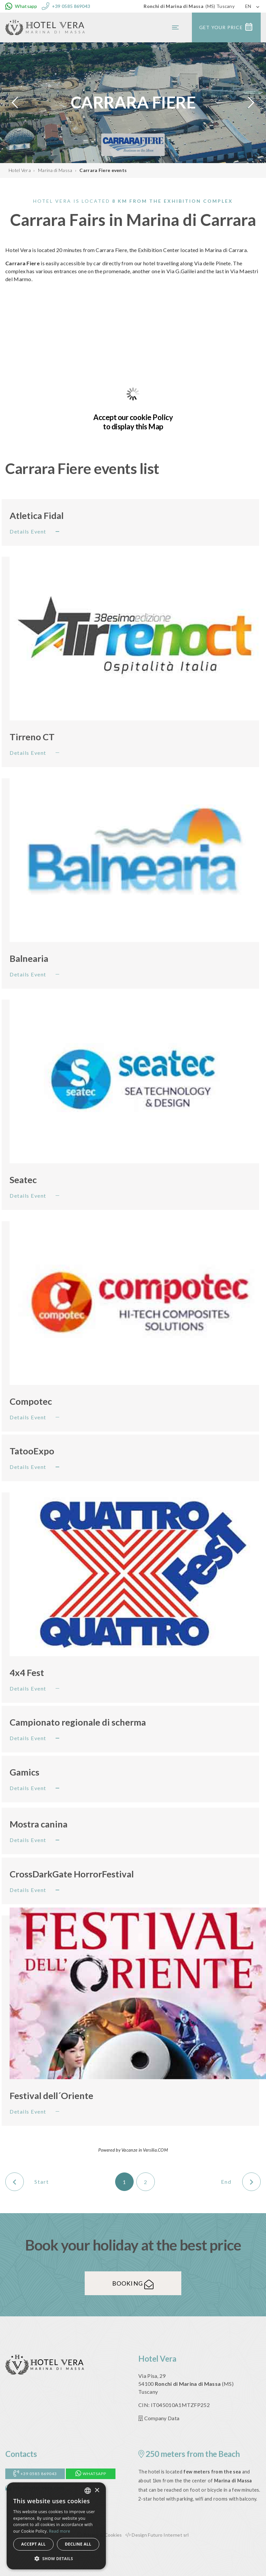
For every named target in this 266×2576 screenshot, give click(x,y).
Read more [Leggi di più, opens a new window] (59, 2531)
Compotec (31, 1401)
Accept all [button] (33, 2544)
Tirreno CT (32, 736)
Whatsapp (90, 2473)
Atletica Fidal (37, 515)
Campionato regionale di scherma (78, 1722)
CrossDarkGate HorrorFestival (72, 1873)
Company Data (158, 2418)
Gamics (24, 1772)
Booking (133, 2283)
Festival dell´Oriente (51, 2095)
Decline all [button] (78, 2544)
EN (248, 6)
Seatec (23, 1179)
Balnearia (29, 958)
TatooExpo (32, 1450)
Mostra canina (38, 1824)
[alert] (56, 2525)
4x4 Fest (27, 1672)
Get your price (226, 26)
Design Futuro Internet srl (157, 2535)
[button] (56, 2559)
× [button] (96, 2490)
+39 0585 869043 (35, 2473)
